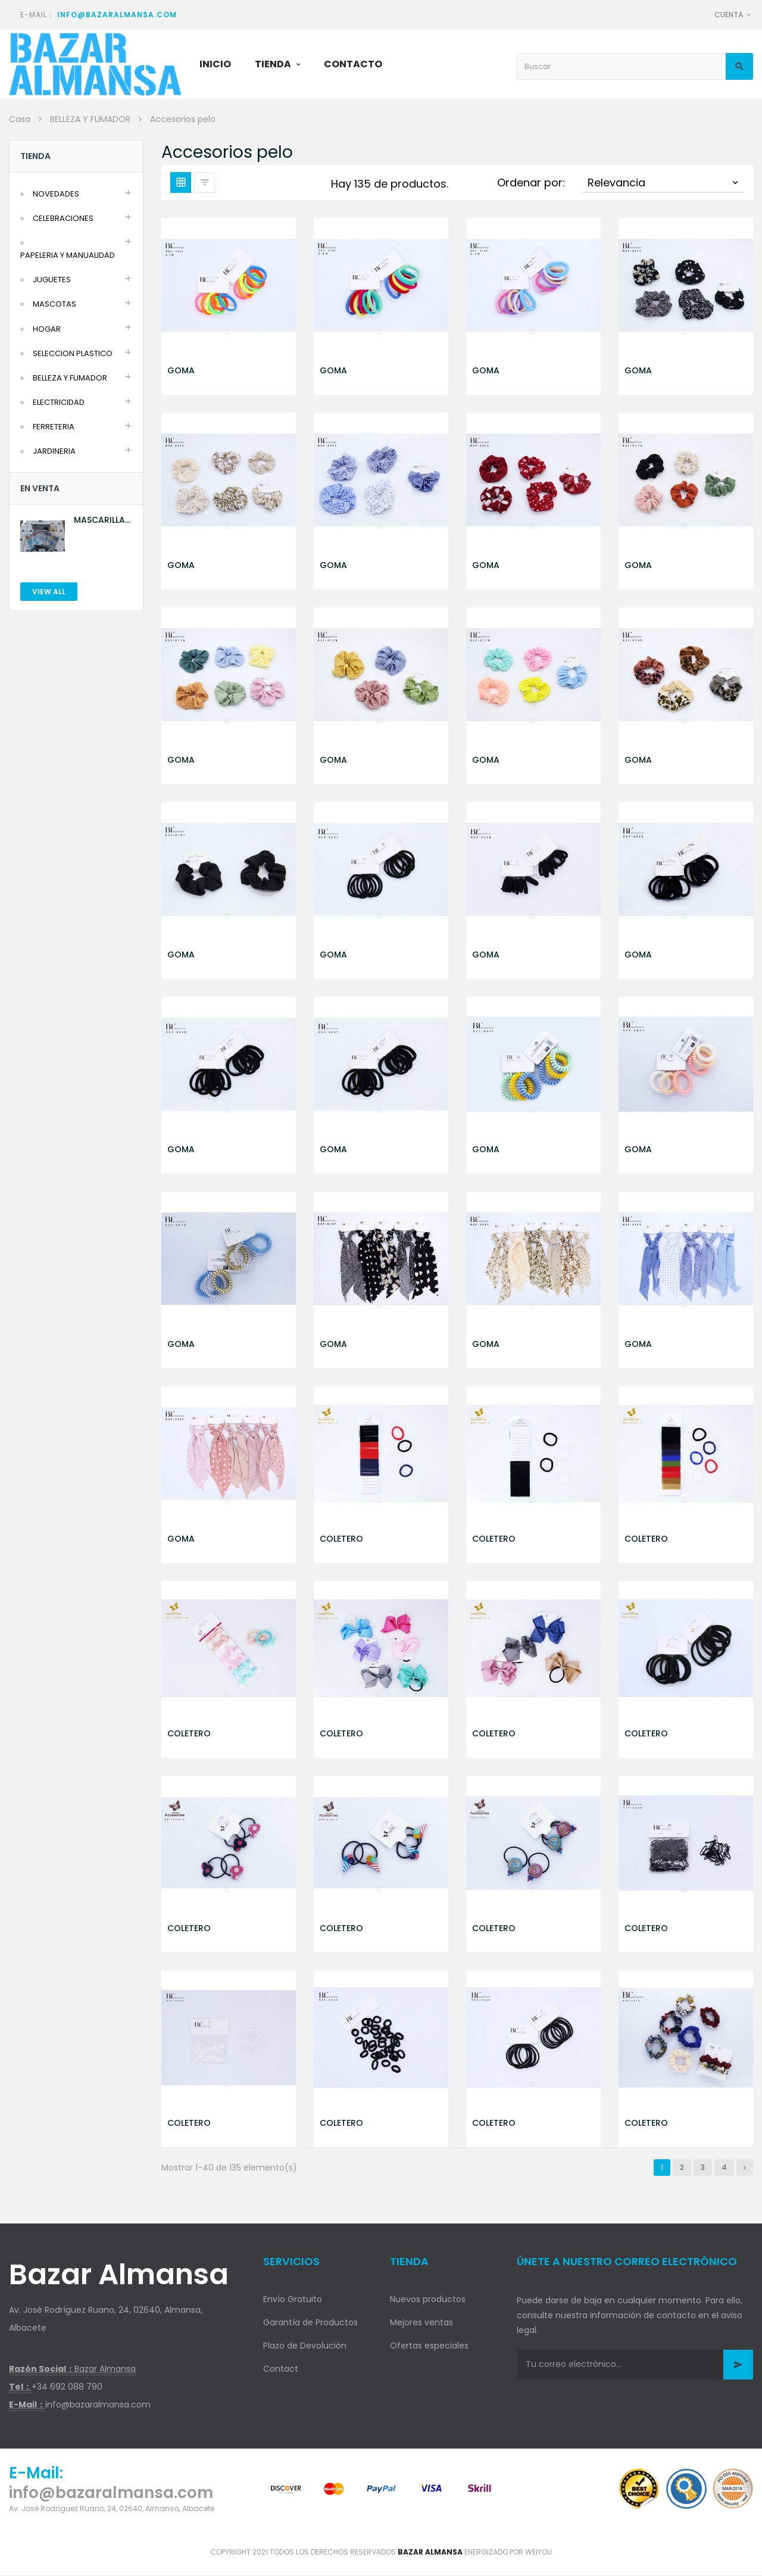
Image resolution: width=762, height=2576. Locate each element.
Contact (280, 2369)
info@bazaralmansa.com (117, 15)
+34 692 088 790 (67, 2387)
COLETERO (341, 1539)
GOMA (181, 370)
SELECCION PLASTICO (73, 353)
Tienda (35, 156)
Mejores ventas (421, 2322)
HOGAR (47, 329)
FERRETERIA (53, 426)
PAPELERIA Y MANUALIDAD (67, 255)
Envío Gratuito (292, 2299)
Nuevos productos (428, 2299)
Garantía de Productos (310, 2322)
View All (48, 592)
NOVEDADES (56, 193)
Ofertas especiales (429, 2346)
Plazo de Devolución (304, 2346)
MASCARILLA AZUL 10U (99, 520)
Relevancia (664, 182)
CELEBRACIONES (63, 218)
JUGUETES (52, 279)
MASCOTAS (54, 304)
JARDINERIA (54, 451)
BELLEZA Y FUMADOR (70, 377)
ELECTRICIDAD (59, 402)
